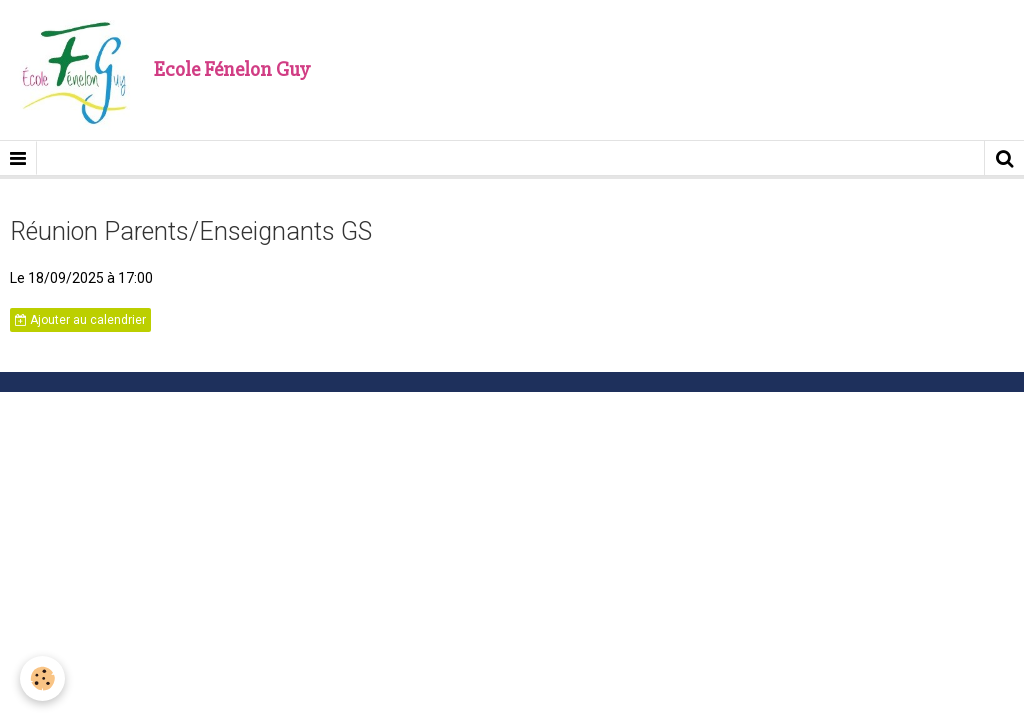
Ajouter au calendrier (80, 320)
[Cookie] (42, 678)
